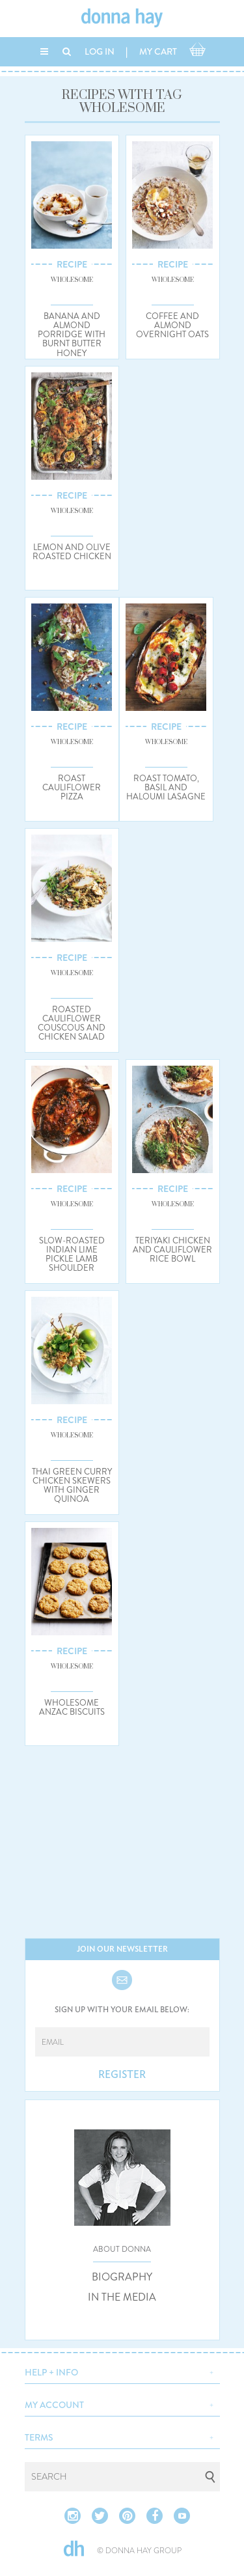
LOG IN (100, 51)
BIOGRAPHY (122, 2277)
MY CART (158, 51)
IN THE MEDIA (122, 2297)
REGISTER (122, 2075)
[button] (122, 2371)
